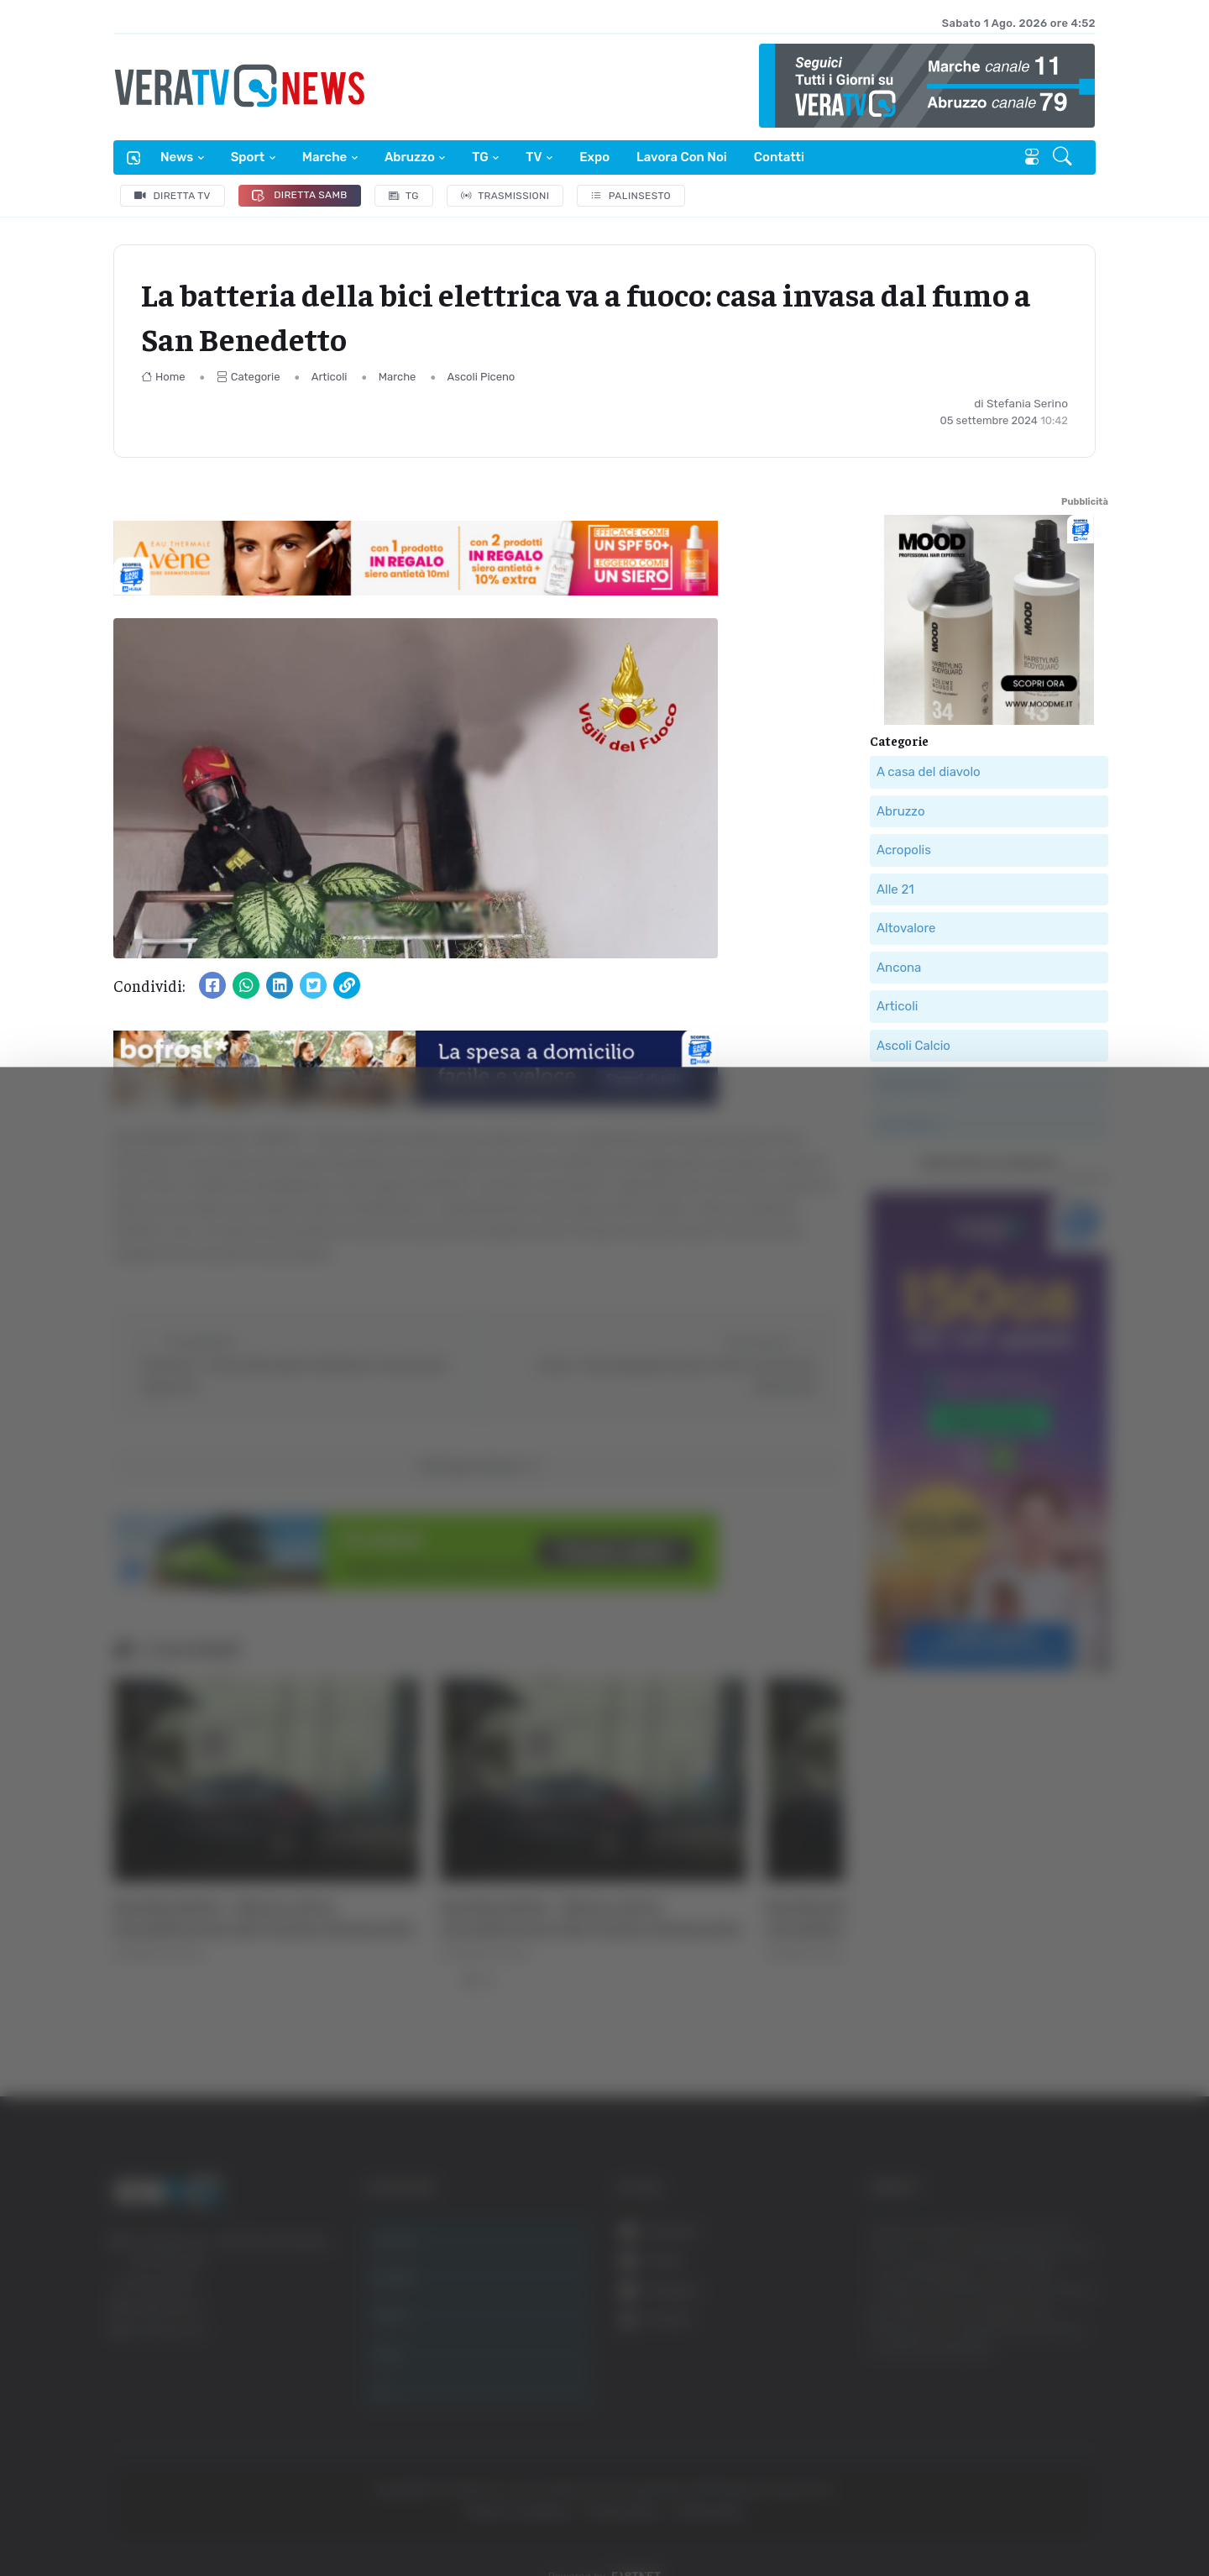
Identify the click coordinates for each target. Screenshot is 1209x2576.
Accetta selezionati (1038, 2357)
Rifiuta (1039, 2412)
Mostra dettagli (916, 2516)
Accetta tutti (1039, 2302)
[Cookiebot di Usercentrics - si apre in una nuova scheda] (142, 2516)
